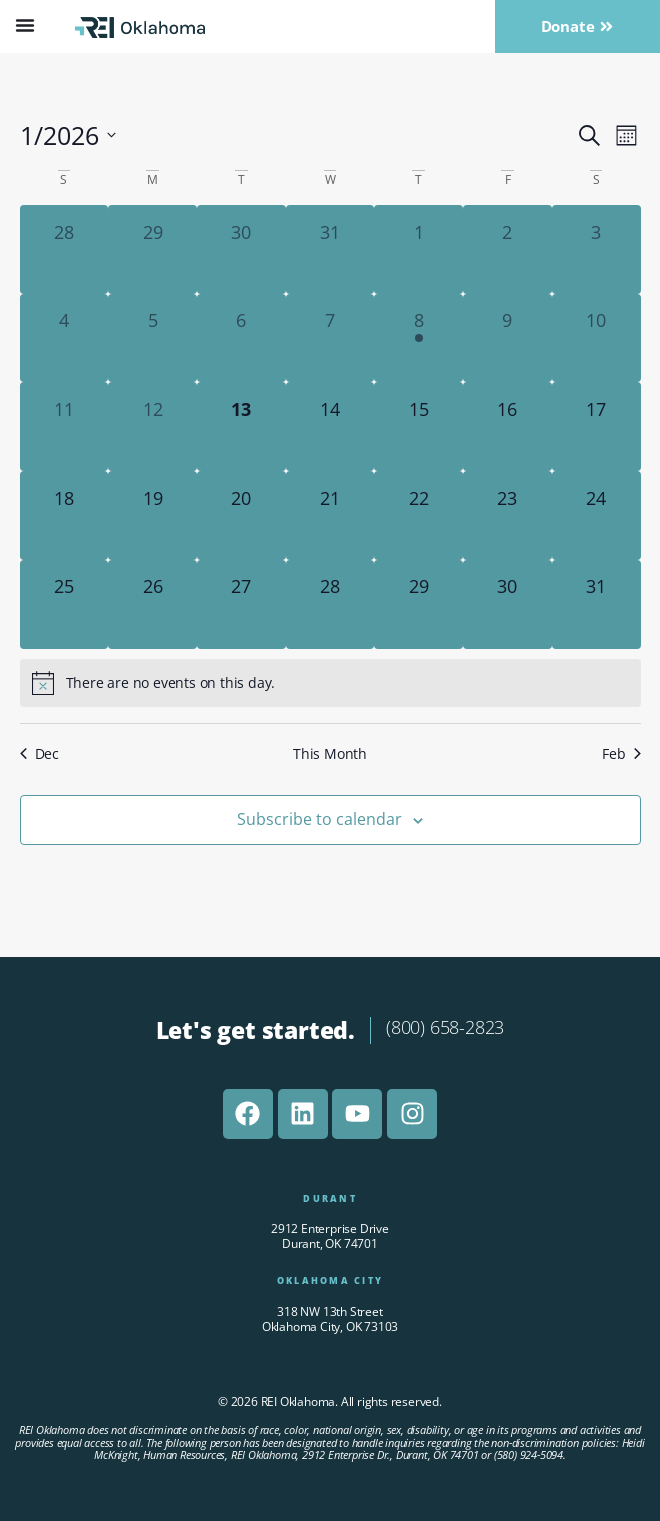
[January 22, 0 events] (418, 515)
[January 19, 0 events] (152, 515)
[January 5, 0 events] (152, 338)
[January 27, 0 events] (241, 604)
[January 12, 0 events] (152, 426)
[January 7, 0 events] (330, 338)
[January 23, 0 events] (507, 515)
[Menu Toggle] (25, 25)
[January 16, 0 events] (507, 426)
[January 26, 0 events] (152, 604)
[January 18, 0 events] (64, 515)
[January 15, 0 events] (418, 426)
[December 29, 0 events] (152, 249)
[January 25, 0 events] (64, 604)
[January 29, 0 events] (418, 604)
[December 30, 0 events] (241, 249)
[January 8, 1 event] (418, 338)
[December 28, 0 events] (64, 249)
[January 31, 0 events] (596, 604)
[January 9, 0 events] (507, 338)
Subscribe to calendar (319, 819)
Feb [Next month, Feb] (621, 753)
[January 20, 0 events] (241, 515)
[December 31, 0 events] (330, 249)
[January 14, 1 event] (330, 426)
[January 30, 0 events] (507, 604)
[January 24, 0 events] (596, 515)
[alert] (330, 683)
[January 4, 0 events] (64, 338)
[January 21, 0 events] (330, 515)
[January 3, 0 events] (596, 249)
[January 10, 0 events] (596, 338)
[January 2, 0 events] (507, 249)
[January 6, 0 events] (241, 338)
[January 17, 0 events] (596, 426)
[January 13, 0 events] (241, 426)
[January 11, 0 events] (64, 426)
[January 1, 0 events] (418, 249)
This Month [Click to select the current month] (330, 753)
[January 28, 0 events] (330, 604)
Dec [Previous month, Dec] (39, 753)
